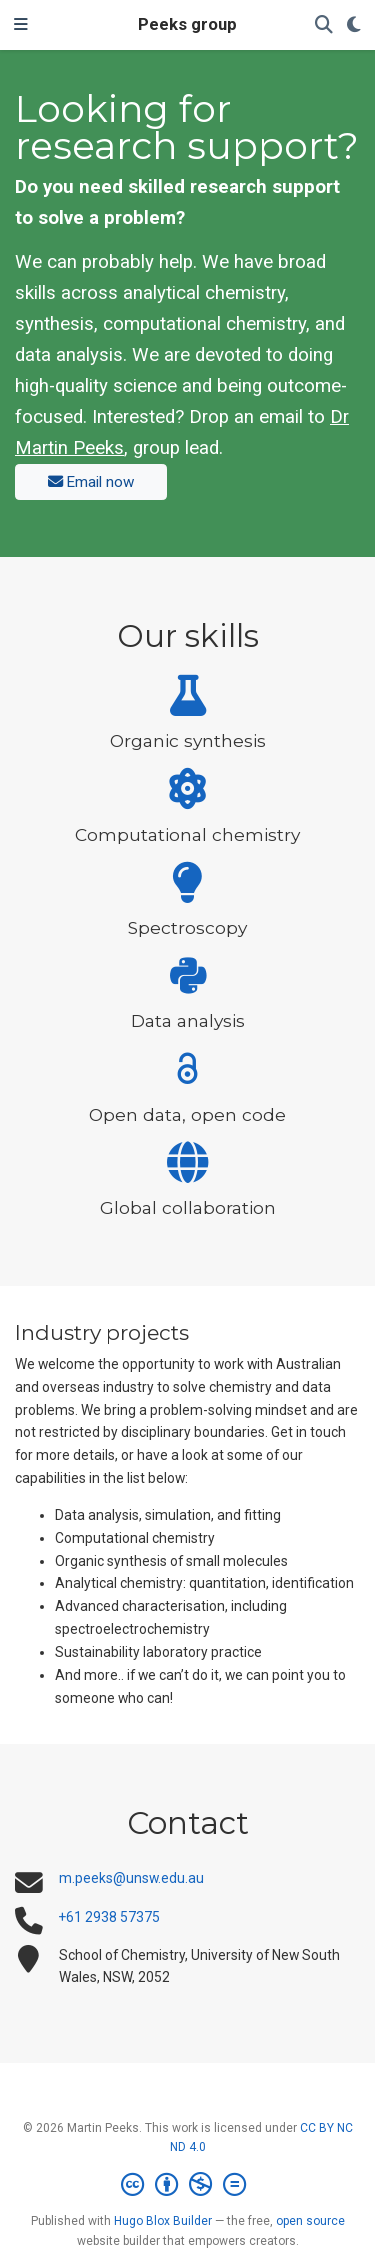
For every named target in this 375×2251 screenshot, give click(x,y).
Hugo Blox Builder (163, 2221)
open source (310, 2221)
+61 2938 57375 (109, 1917)
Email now (91, 482)
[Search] (324, 25)
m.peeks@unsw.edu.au (131, 1878)
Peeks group (187, 24)
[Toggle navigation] (21, 25)
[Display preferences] (354, 25)
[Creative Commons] (187, 2185)
